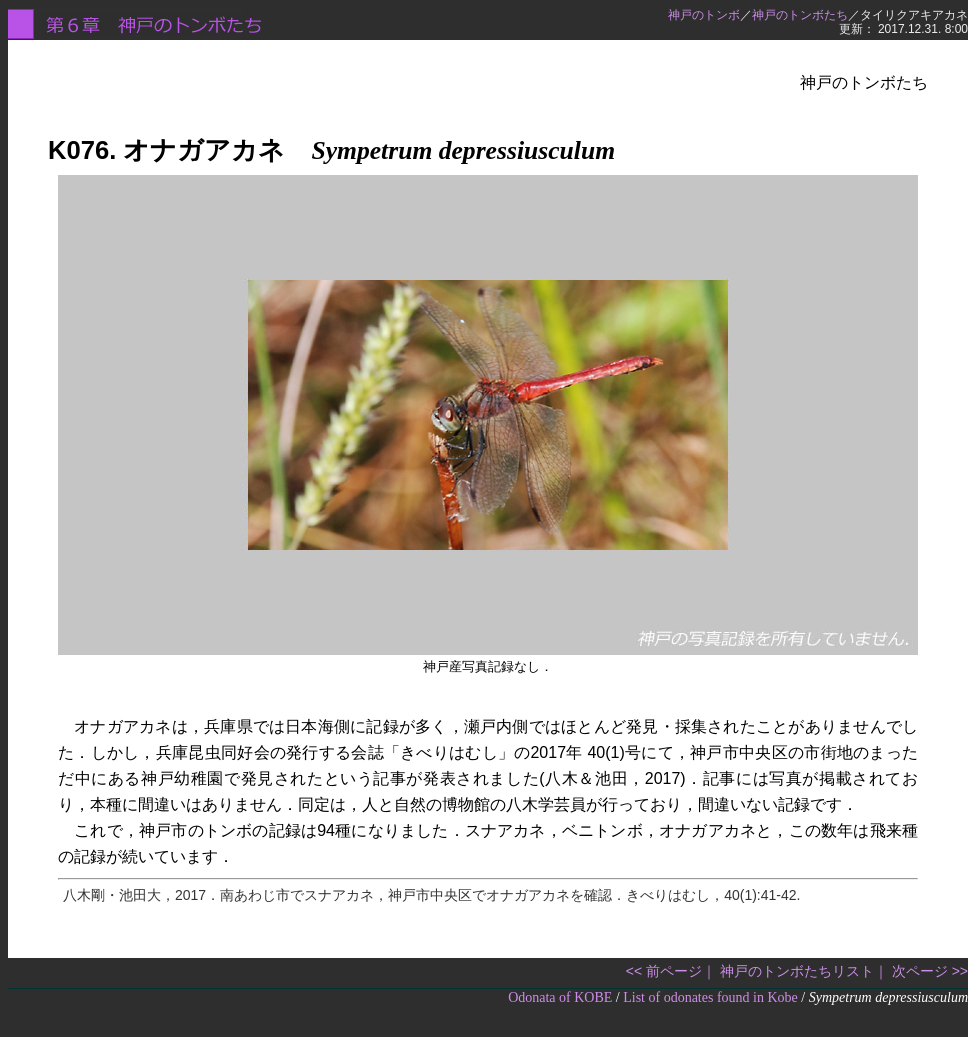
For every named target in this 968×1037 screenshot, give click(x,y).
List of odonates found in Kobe (710, 997)
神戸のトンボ (704, 15)
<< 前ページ (664, 971)
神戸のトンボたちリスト (797, 971)
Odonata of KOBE (560, 997)
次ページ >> (930, 971)
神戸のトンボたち (800, 15)
